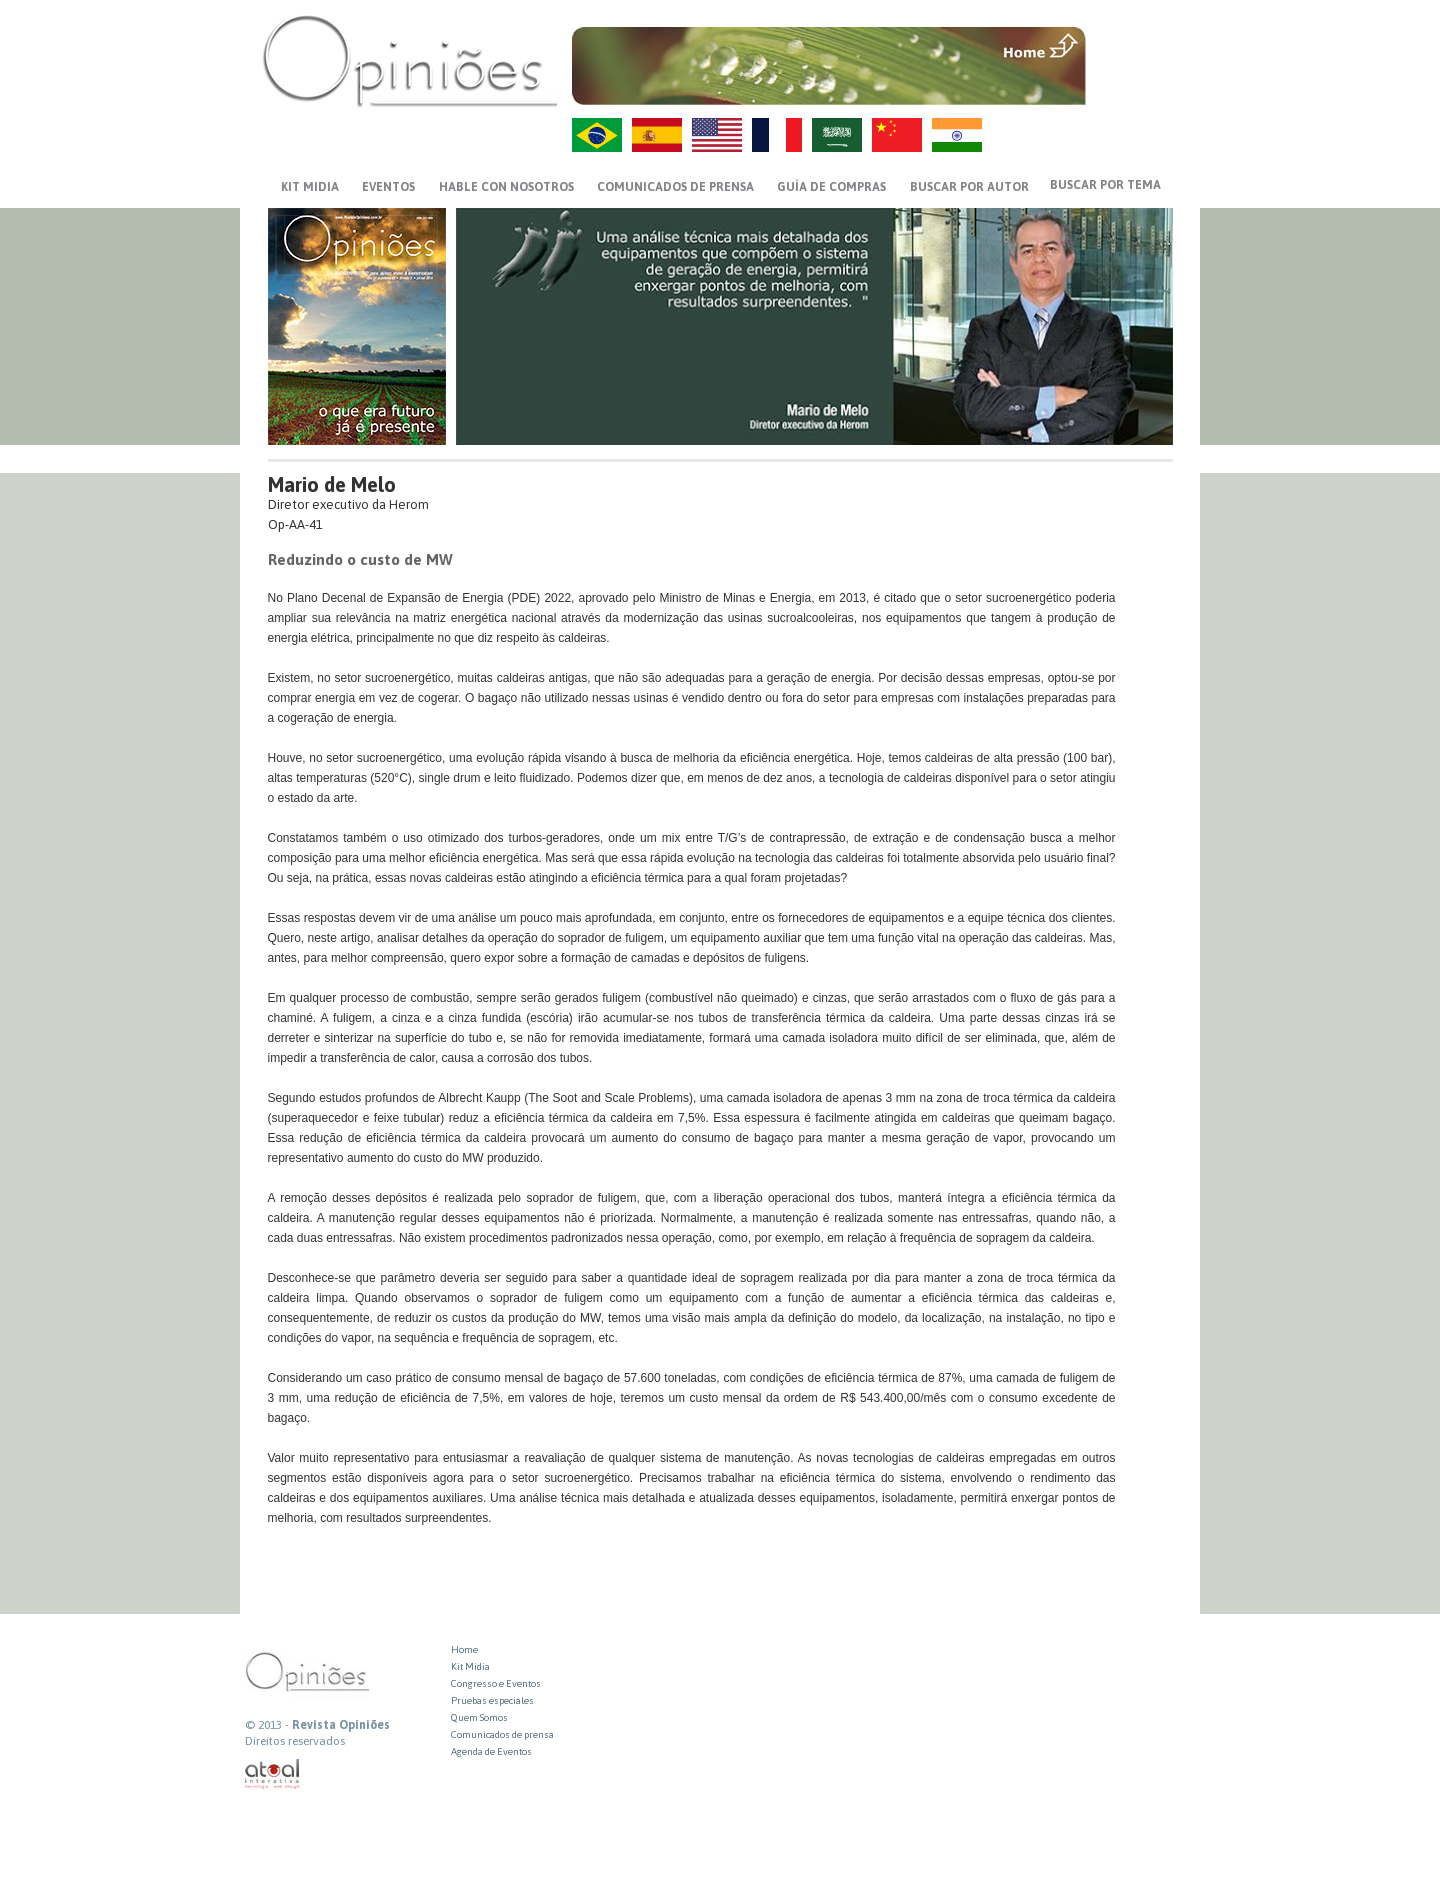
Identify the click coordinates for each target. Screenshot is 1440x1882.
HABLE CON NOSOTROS (506, 187)
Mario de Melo (332, 484)
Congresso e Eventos (496, 1683)
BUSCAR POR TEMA (1105, 185)
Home (464, 1649)
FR (777, 135)
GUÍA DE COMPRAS (831, 187)
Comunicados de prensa (675, 187)
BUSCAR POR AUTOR (969, 187)
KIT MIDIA (310, 187)
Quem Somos (479, 1717)
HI (957, 135)
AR (837, 135)
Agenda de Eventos (491, 1751)
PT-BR (597, 135)
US (717, 135)
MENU (1131, 45)
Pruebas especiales (492, 1700)
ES (657, 135)
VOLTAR (1131, 87)
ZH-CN (897, 135)
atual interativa (273, 1774)
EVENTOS (388, 187)
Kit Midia (470, 1666)
